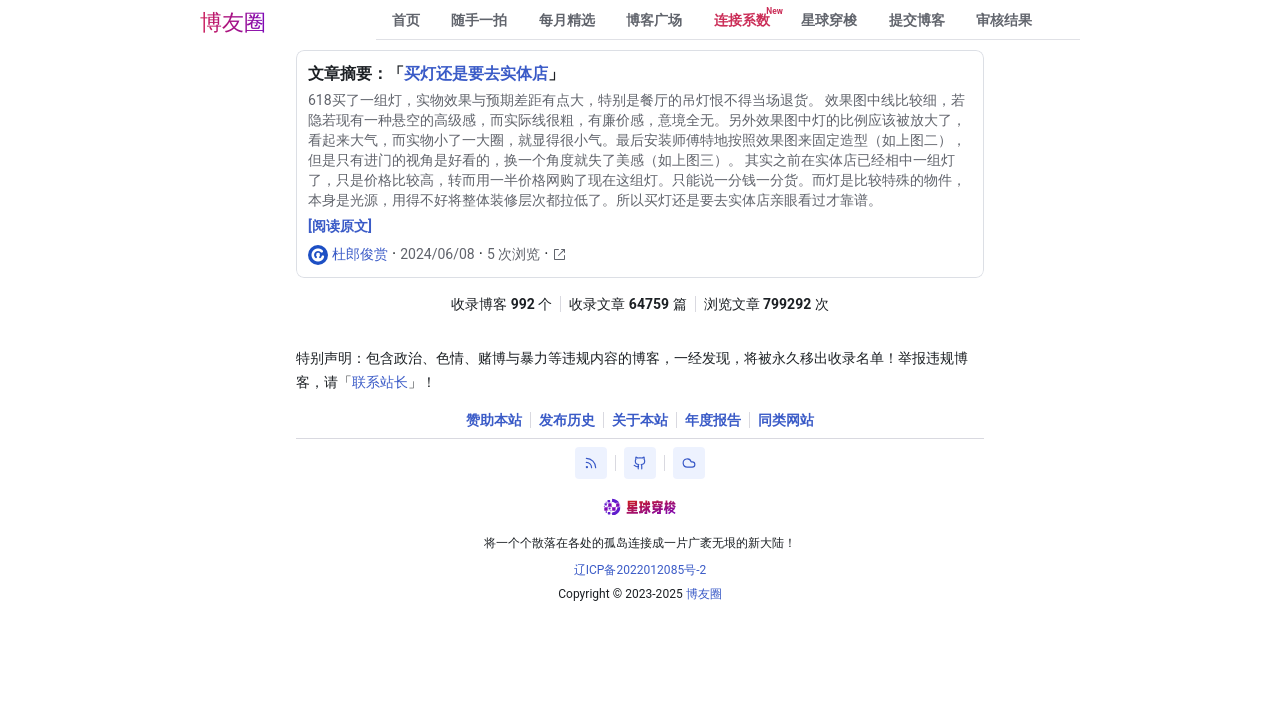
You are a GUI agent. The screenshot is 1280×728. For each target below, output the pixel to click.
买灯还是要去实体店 (476, 73)
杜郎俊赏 (360, 254)
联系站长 (380, 382)
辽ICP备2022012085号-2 (640, 570)
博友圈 (233, 22)
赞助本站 (494, 420)
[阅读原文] (340, 226)
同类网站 (786, 420)
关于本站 (640, 420)
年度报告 (713, 420)
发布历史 (567, 420)
